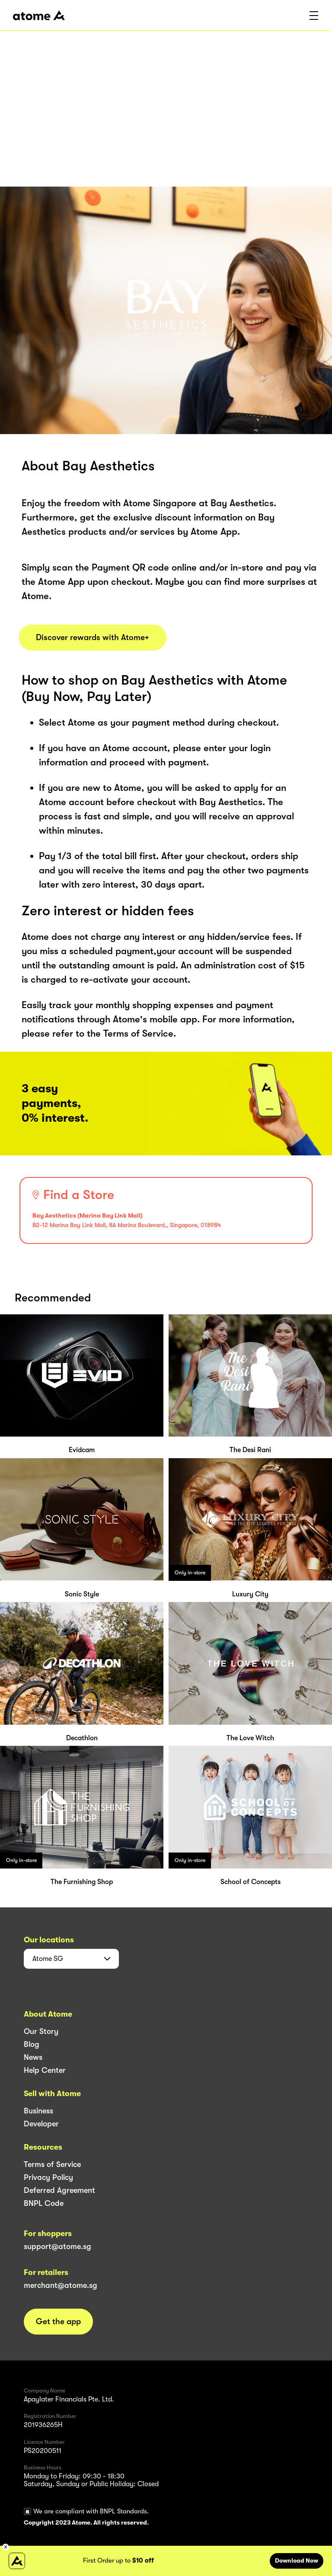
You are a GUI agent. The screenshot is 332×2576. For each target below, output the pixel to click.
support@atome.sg (57, 2246)
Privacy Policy (48, 2177)
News (33, 2057)
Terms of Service (52, 2164)
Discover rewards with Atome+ (92, 637)
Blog (31, 2044)
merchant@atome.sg (60, 2285)
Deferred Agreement (59, 2190)
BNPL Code (44, 2203)
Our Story (41, 2031)
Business (38, 2110)
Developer (41, 2123)
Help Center (45, 2070)
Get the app (58, 2321)
